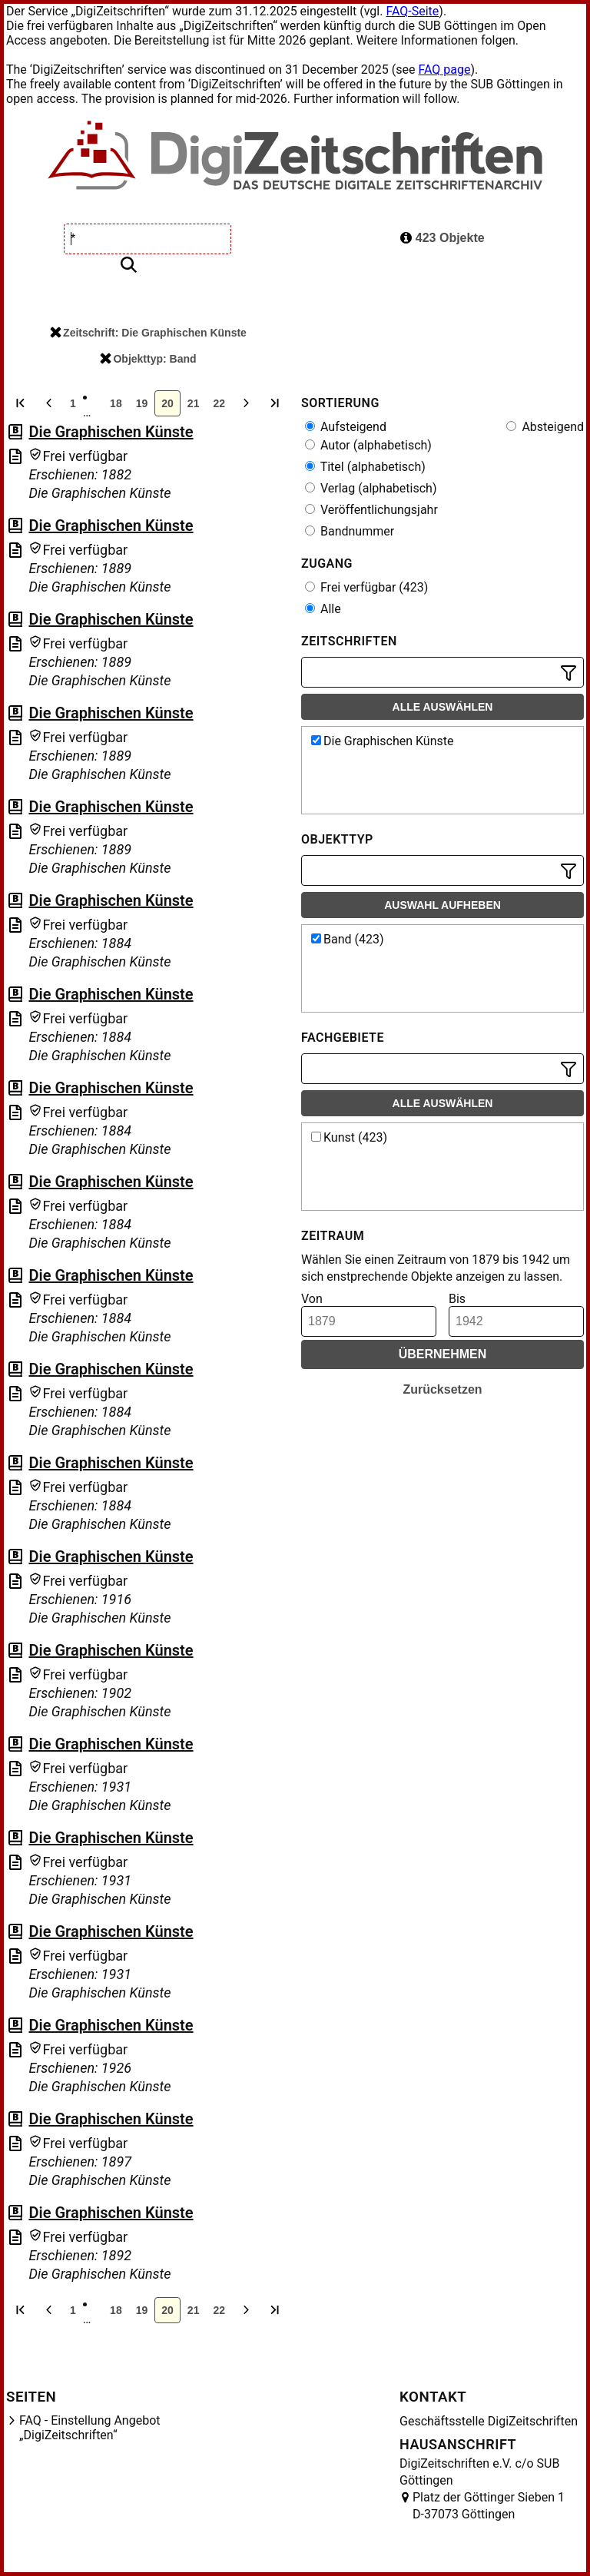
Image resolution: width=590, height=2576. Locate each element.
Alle (323, 609)
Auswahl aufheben (442, 905)
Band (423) (347, 939)
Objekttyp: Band (148, 359)
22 (219, 403)
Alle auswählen (443, 707)
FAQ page (444, 69)
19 (142, 403)
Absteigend (545, 426)
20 (167, 403)
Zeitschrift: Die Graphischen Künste (148, 333)
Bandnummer (349, 531)
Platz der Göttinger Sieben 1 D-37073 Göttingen (489, 2505)
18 (116, 403)
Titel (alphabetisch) (365, 466)
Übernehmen (443, 1354)
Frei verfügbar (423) (366, 587)
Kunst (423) (349, 1137)
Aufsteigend (345, 426)
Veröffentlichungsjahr (371, 509)
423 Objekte (442, 237)
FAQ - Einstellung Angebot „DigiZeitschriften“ (90, 2427)
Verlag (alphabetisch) (370, 488)
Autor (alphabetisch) (368, 445)
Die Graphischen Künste (110, 432)
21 (193, 403)
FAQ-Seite (412, 11)
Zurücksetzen (442, 1389)
